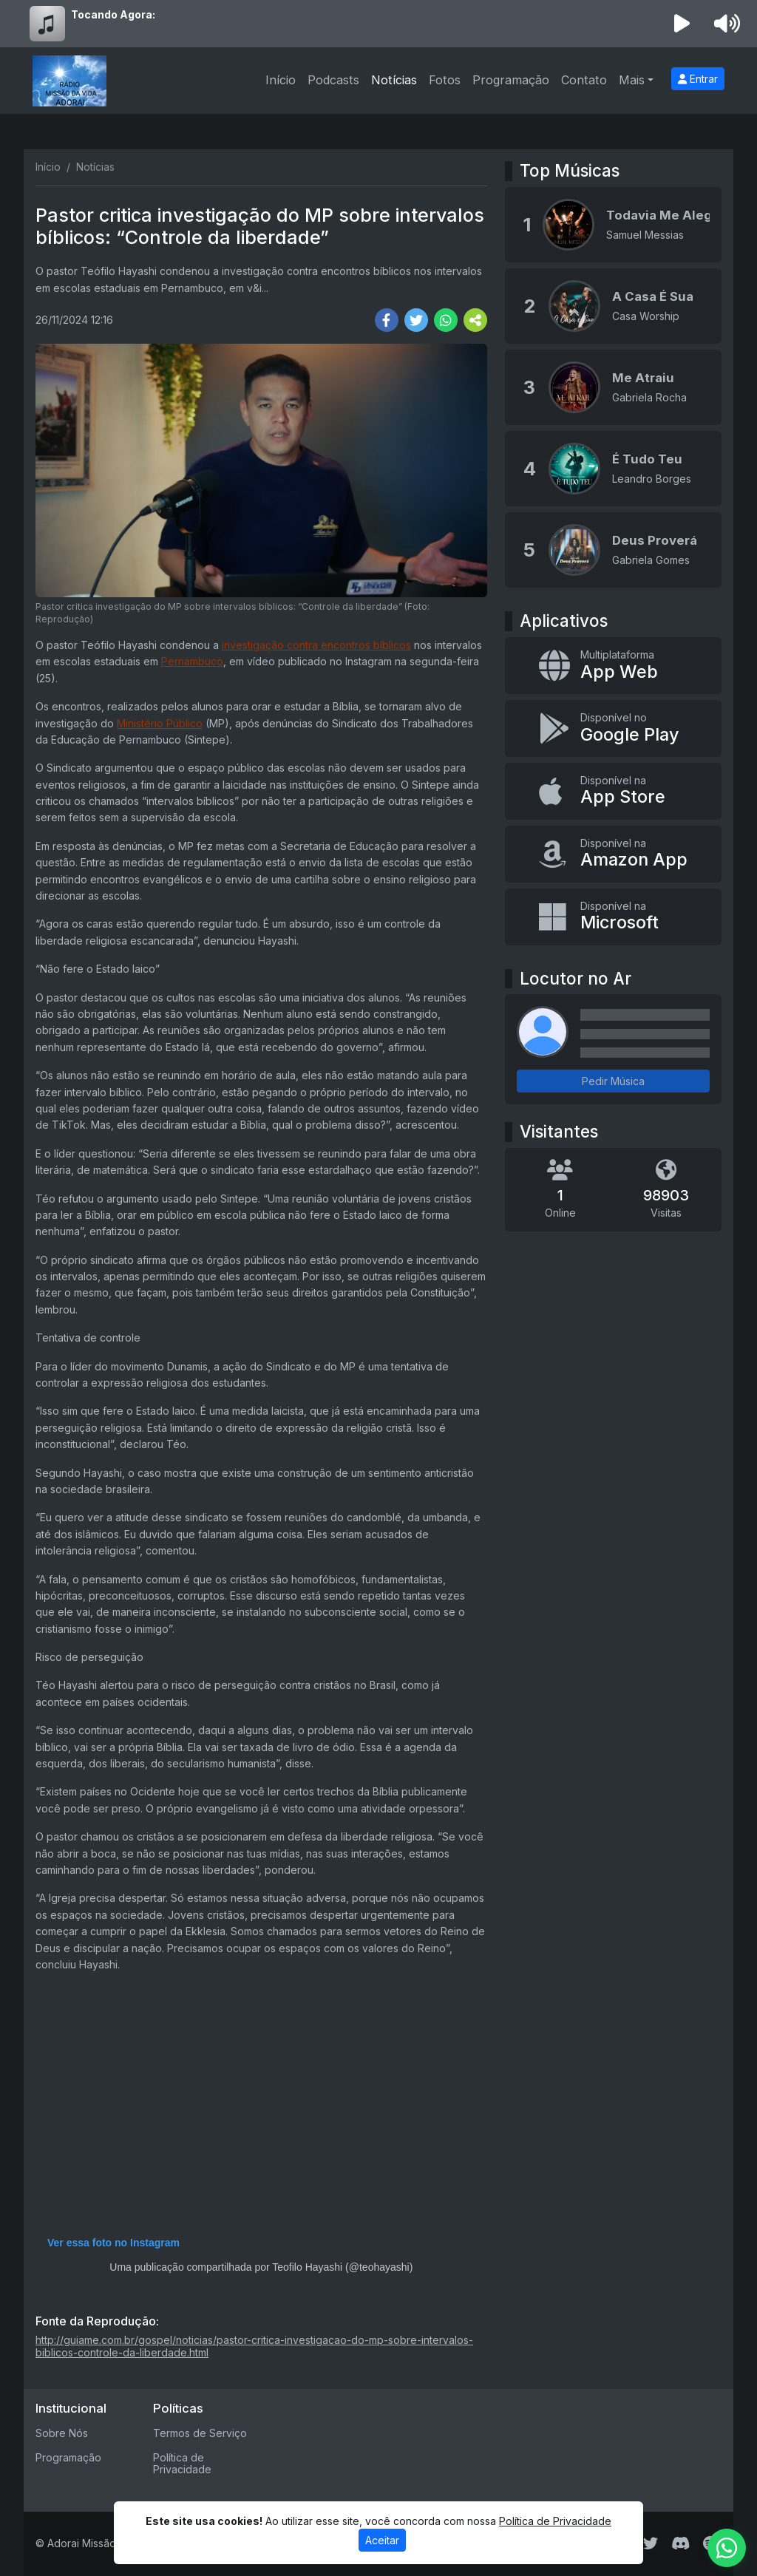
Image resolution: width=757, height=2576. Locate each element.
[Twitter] (650, 2543)
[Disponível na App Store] (613, 791)
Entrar (698, 78)
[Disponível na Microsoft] (613, 916)
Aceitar (382, 2540)
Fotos (445, 79)
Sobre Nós (61, 2433)
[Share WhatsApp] (446, 320)
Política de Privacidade (182, 2463)
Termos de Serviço (200, 2433)
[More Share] (475, 320)
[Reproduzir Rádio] (682, 23)
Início (280, 79)
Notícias (394, 79)
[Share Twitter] (416, 320)
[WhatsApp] (726, 2548)
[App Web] (613, 665)
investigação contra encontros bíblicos (316, 645)
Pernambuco (192, 661)
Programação (510, 79)
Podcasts (333, 79)
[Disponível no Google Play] (613, 728)
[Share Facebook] (386, 320)
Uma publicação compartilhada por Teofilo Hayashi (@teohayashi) (261, 2267)
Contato (584, 79)
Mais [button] (632, 79)
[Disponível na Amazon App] (613, 854)
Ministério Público (160, 723)
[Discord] (680, 2543)
